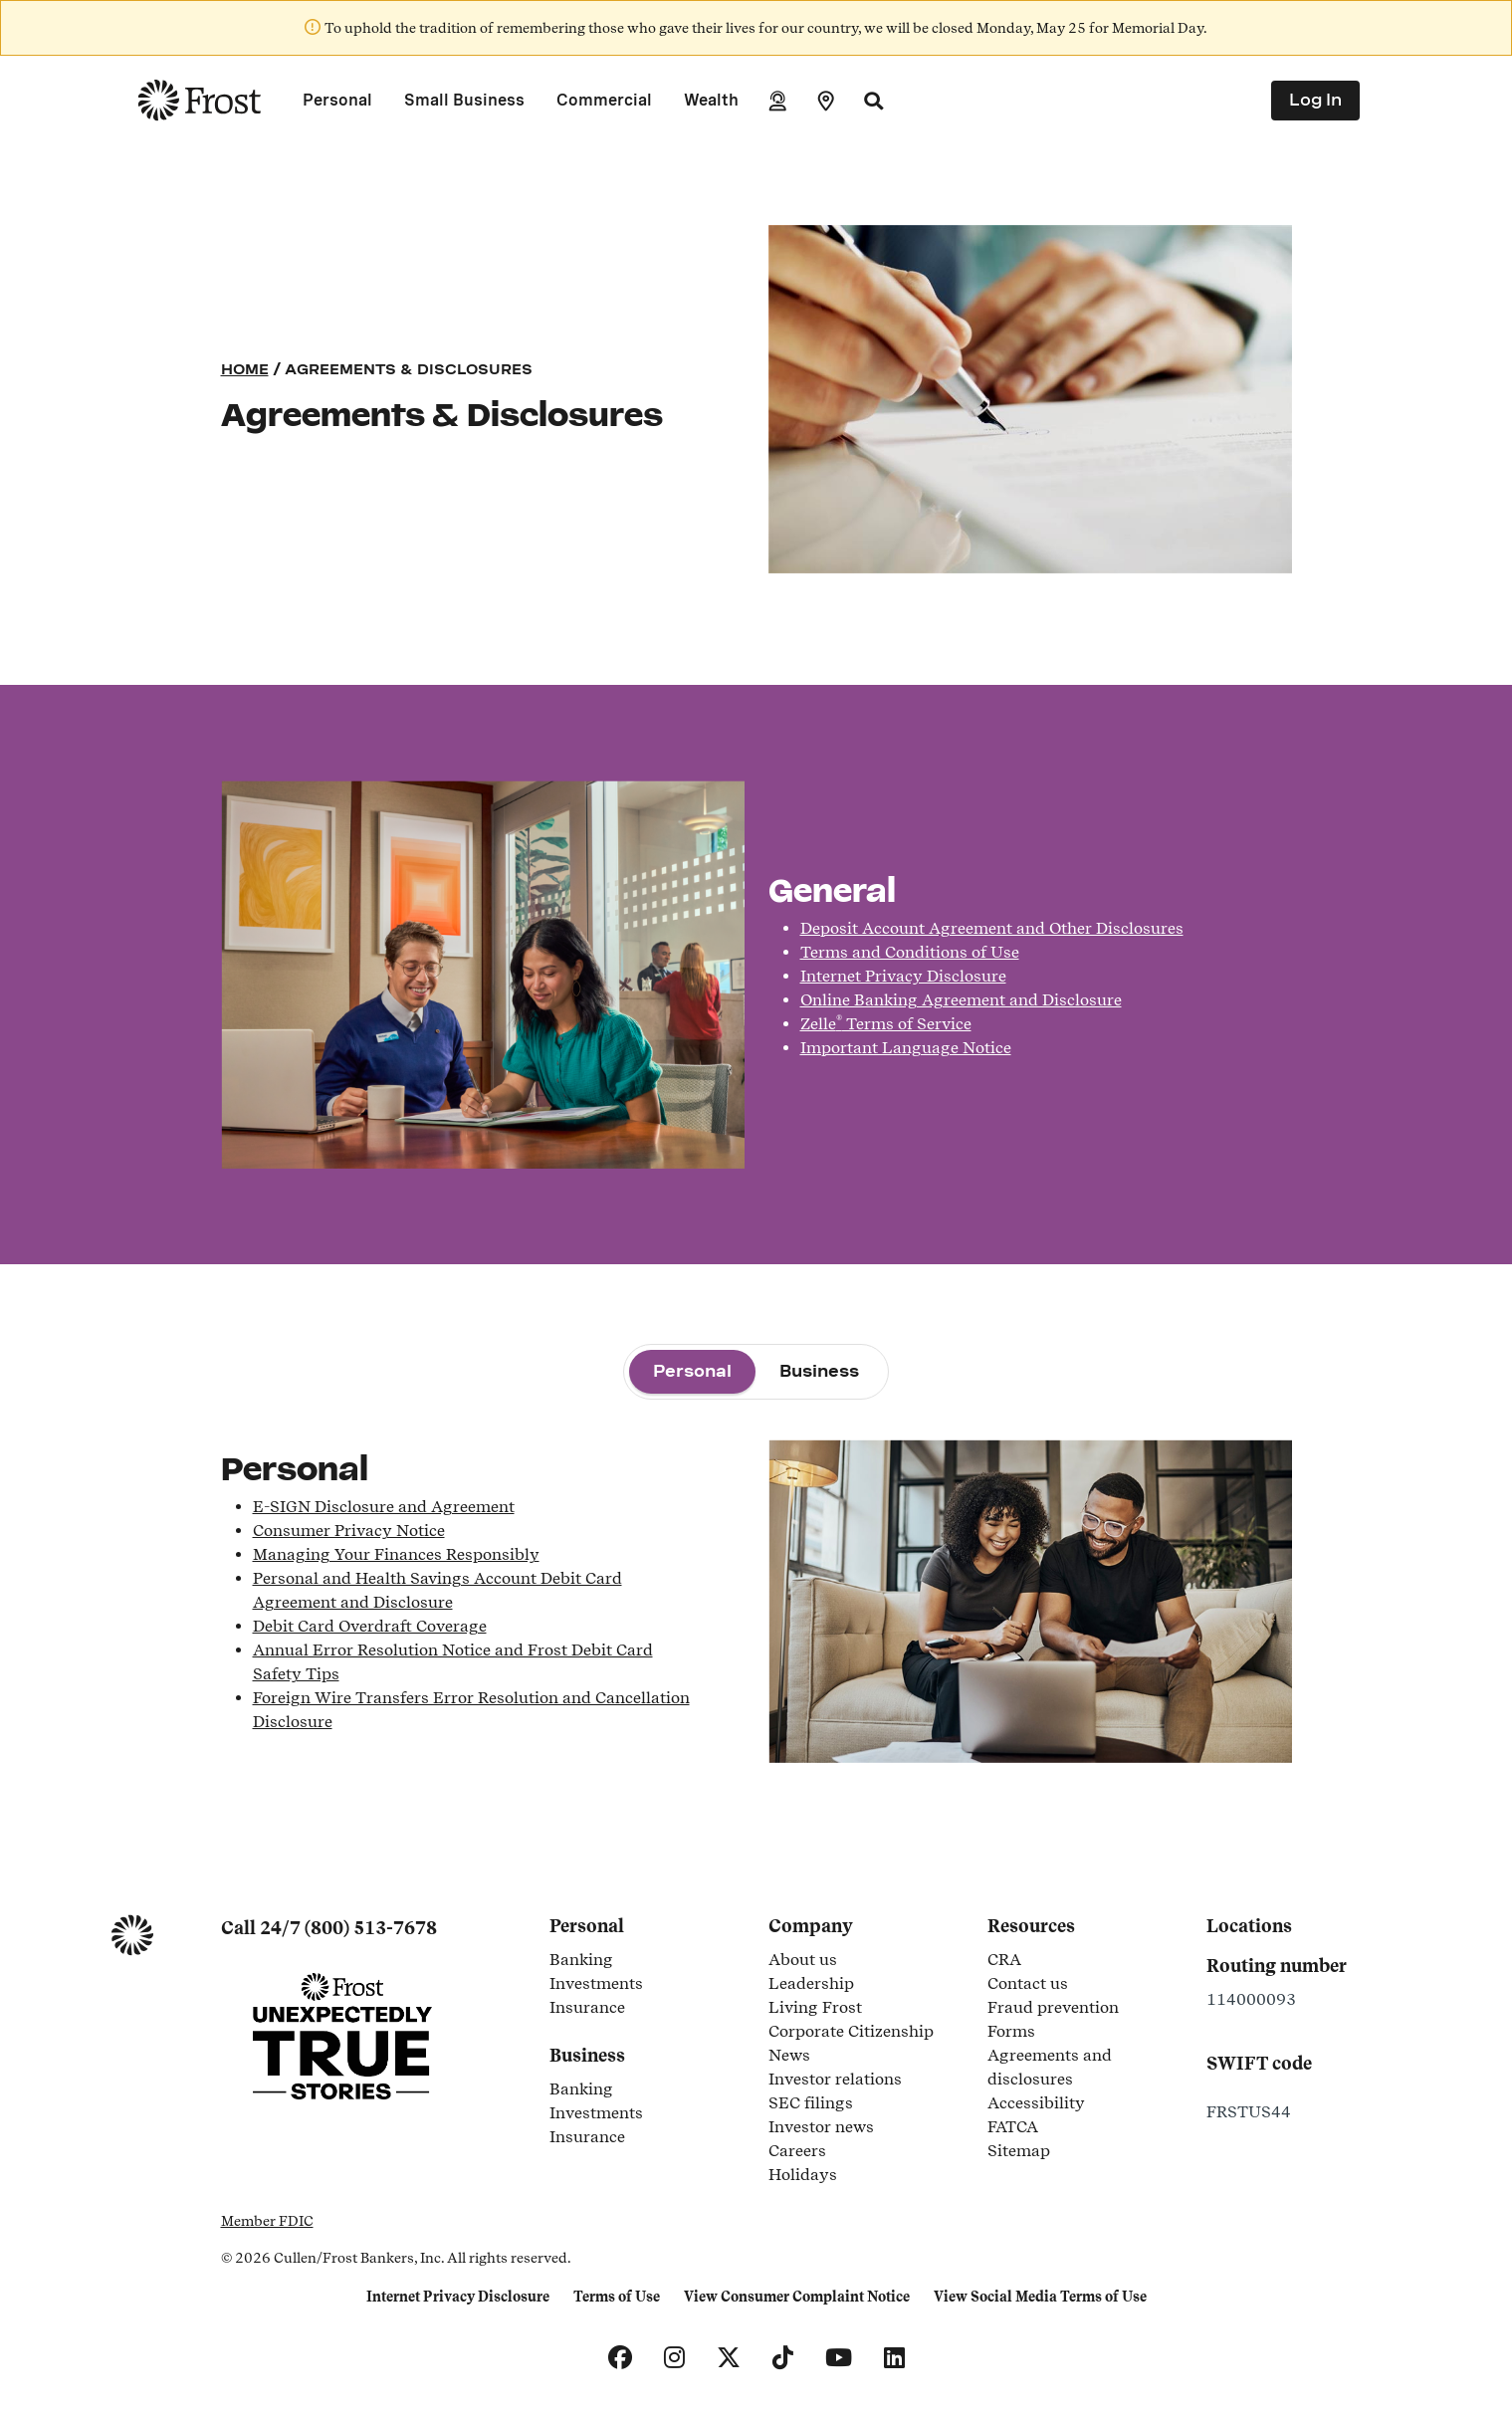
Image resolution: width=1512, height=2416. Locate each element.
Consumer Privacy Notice (349, 1530)
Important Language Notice (905, 1047)
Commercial (604, 100)
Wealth (711, 100)
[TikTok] (782, 2358)
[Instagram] (674, 2358)
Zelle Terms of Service (886, 1023)
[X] (728, 2358)
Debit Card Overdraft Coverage (370, 1626)
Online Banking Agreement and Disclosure (961, 999)
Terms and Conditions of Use (909, 952)
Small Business (464, 100)
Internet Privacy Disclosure (903, 976)
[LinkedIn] (894, 2358)
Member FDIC (267, 2221)
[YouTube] (838, 2358)
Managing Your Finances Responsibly (396, 1554)
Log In (1315, 100)
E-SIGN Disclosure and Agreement (384, 1506)
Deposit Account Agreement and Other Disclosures (992, 928)
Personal (337, 100)
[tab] (692, 1372)
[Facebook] (620, 2358)
